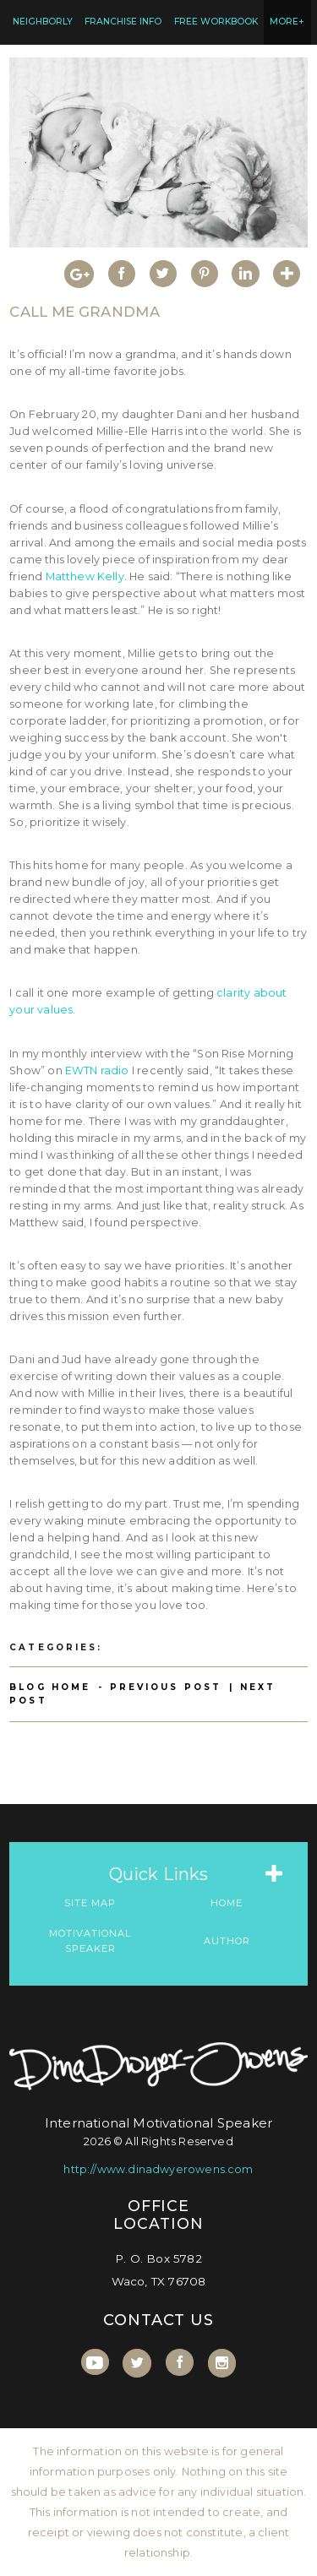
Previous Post (165, 1687)
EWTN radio (97, 1070)
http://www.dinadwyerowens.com (158, 2169)
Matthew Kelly (85, 576)
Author (227, 1941)
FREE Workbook (216, 21)
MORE (287, 21)
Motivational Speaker (90, 1940)
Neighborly (43, 21)
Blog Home (49, 1687)
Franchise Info (123, 21)
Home (226, 1903)
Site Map (90, 1903)
